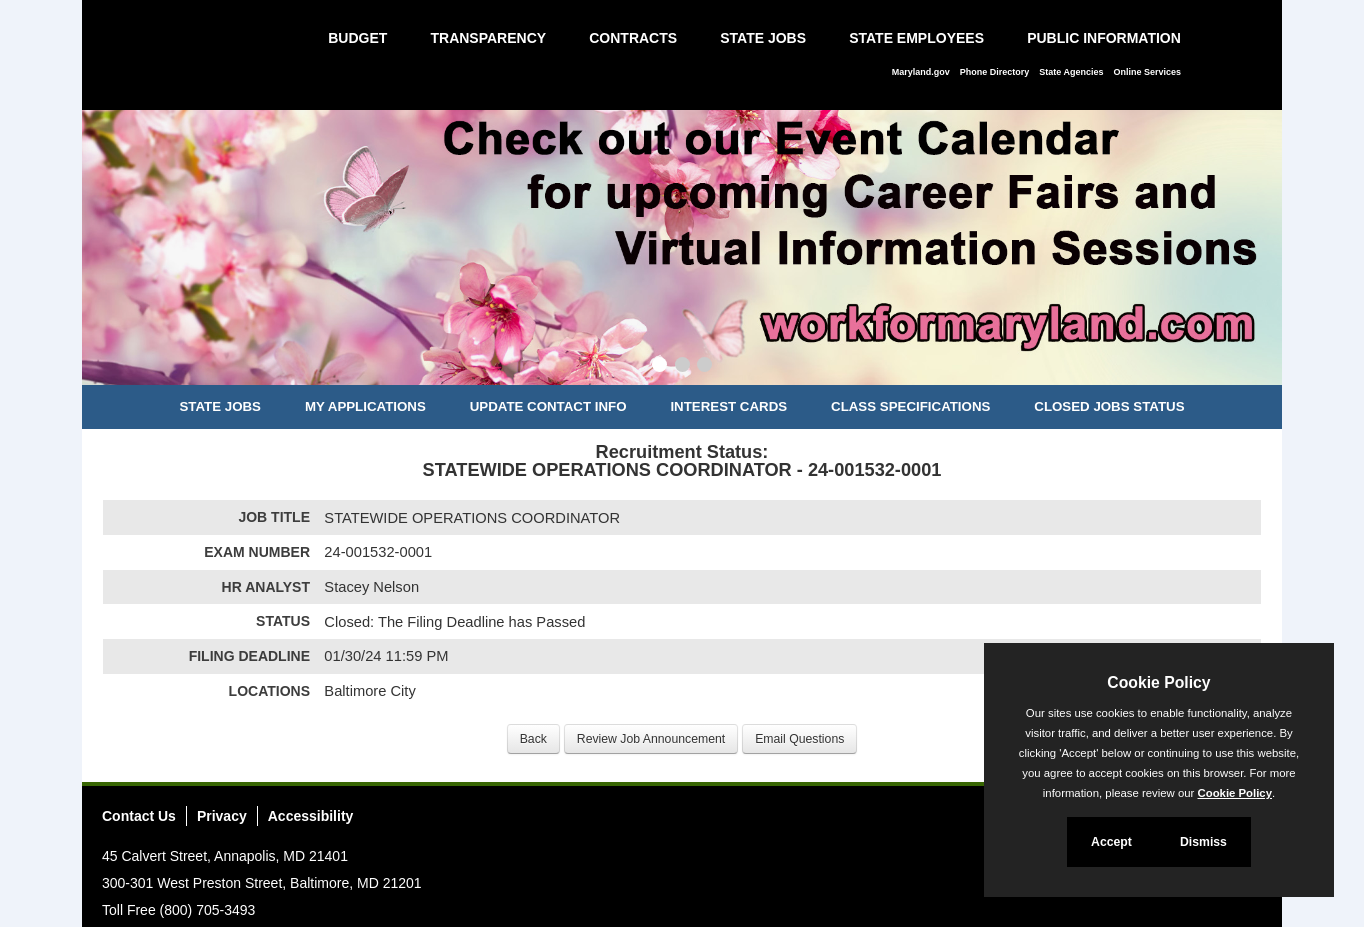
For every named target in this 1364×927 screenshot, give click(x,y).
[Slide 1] (659, 367)
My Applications (365, 406)
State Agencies (1071, 72)
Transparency (488, 38)
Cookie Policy (1158, 682)
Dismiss (1203, 842)
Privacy (222, 816)
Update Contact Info (548, 406)
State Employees (916, 38)
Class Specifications (910, 406)
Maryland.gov (921, 72)
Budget (357, 38)
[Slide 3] (704, 367)
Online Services (1147, 72)
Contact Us (139, 816)
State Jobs (763, 38)
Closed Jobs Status (1109, 406)
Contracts (633, 38)
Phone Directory (995, 72)
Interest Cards (728, 406)
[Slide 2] (682, 367)
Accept (1111, 842)
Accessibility (311, 816)
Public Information (1104, 38)
